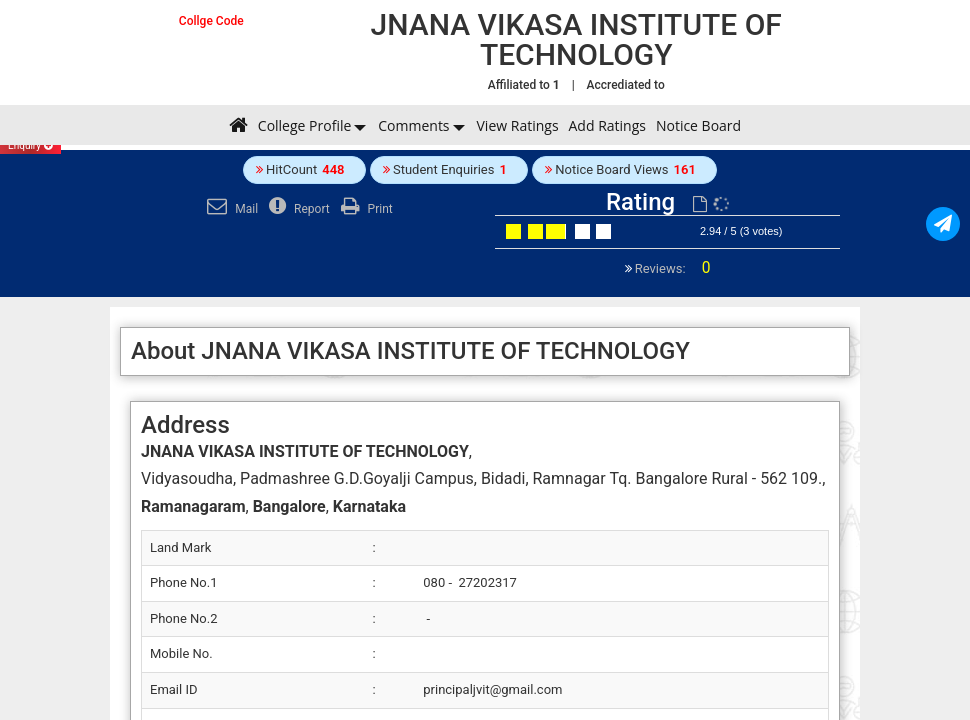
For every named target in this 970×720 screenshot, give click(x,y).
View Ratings (518, 125)
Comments (413, 125)
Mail (230, 209)
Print (364, 209)
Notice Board (698, 125)
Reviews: (671, 268)
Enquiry (30, 145)
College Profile (304, 125)
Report (297, 209)
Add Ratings (607, 125)
